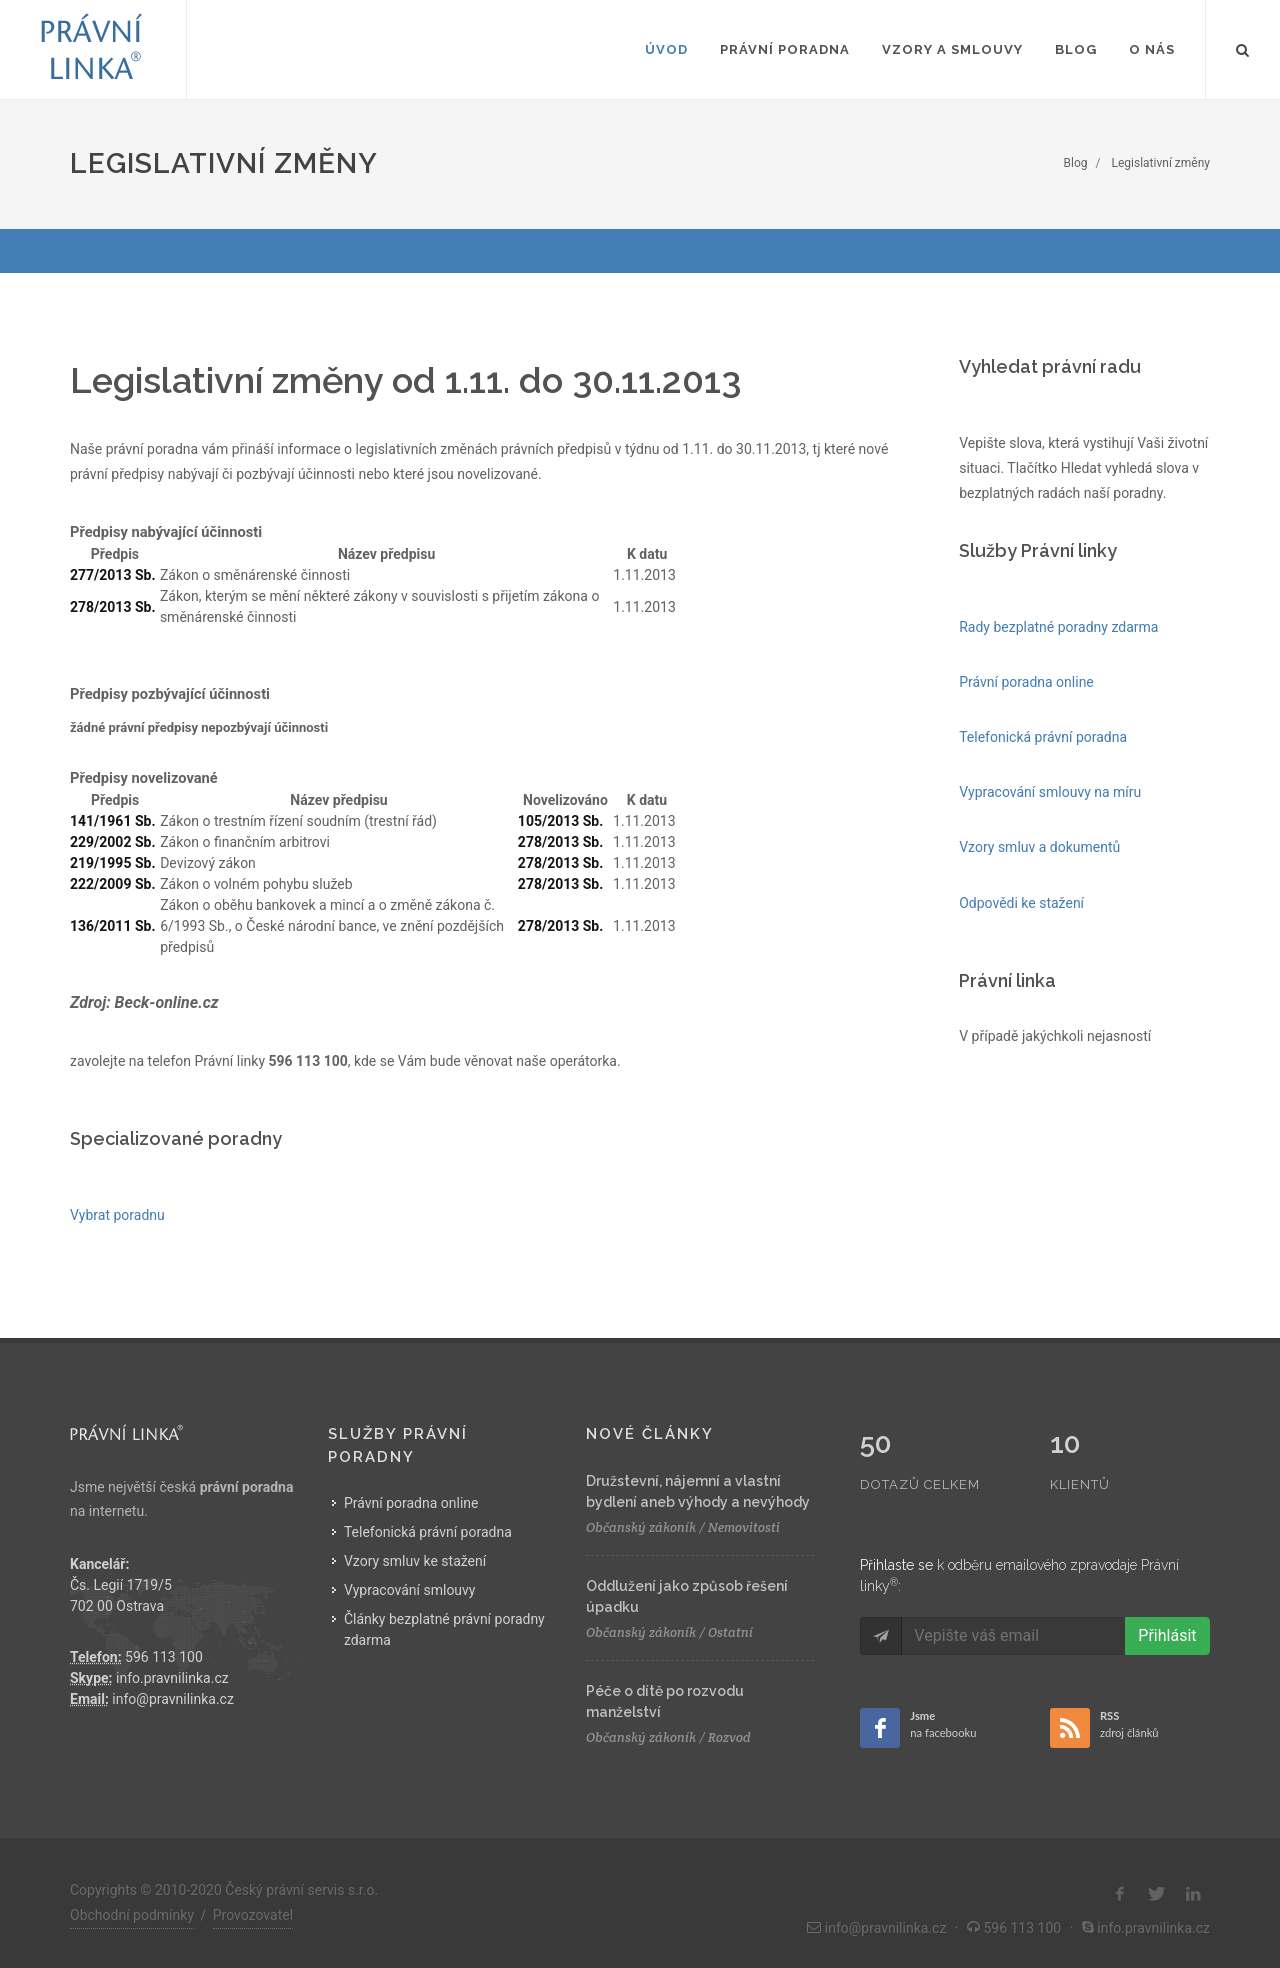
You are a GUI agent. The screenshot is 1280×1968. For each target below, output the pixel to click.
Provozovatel (253, 1902)
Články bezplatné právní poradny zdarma (444, 1629)
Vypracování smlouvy (410, 1590)
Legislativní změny (1161, 163)
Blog (1076, 163)
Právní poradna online (411, 1503)
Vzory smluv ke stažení (415, 1561)
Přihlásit (1167, 1593)
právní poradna (247, 1487)
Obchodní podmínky (132, 1902)
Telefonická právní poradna (428, 1532)
